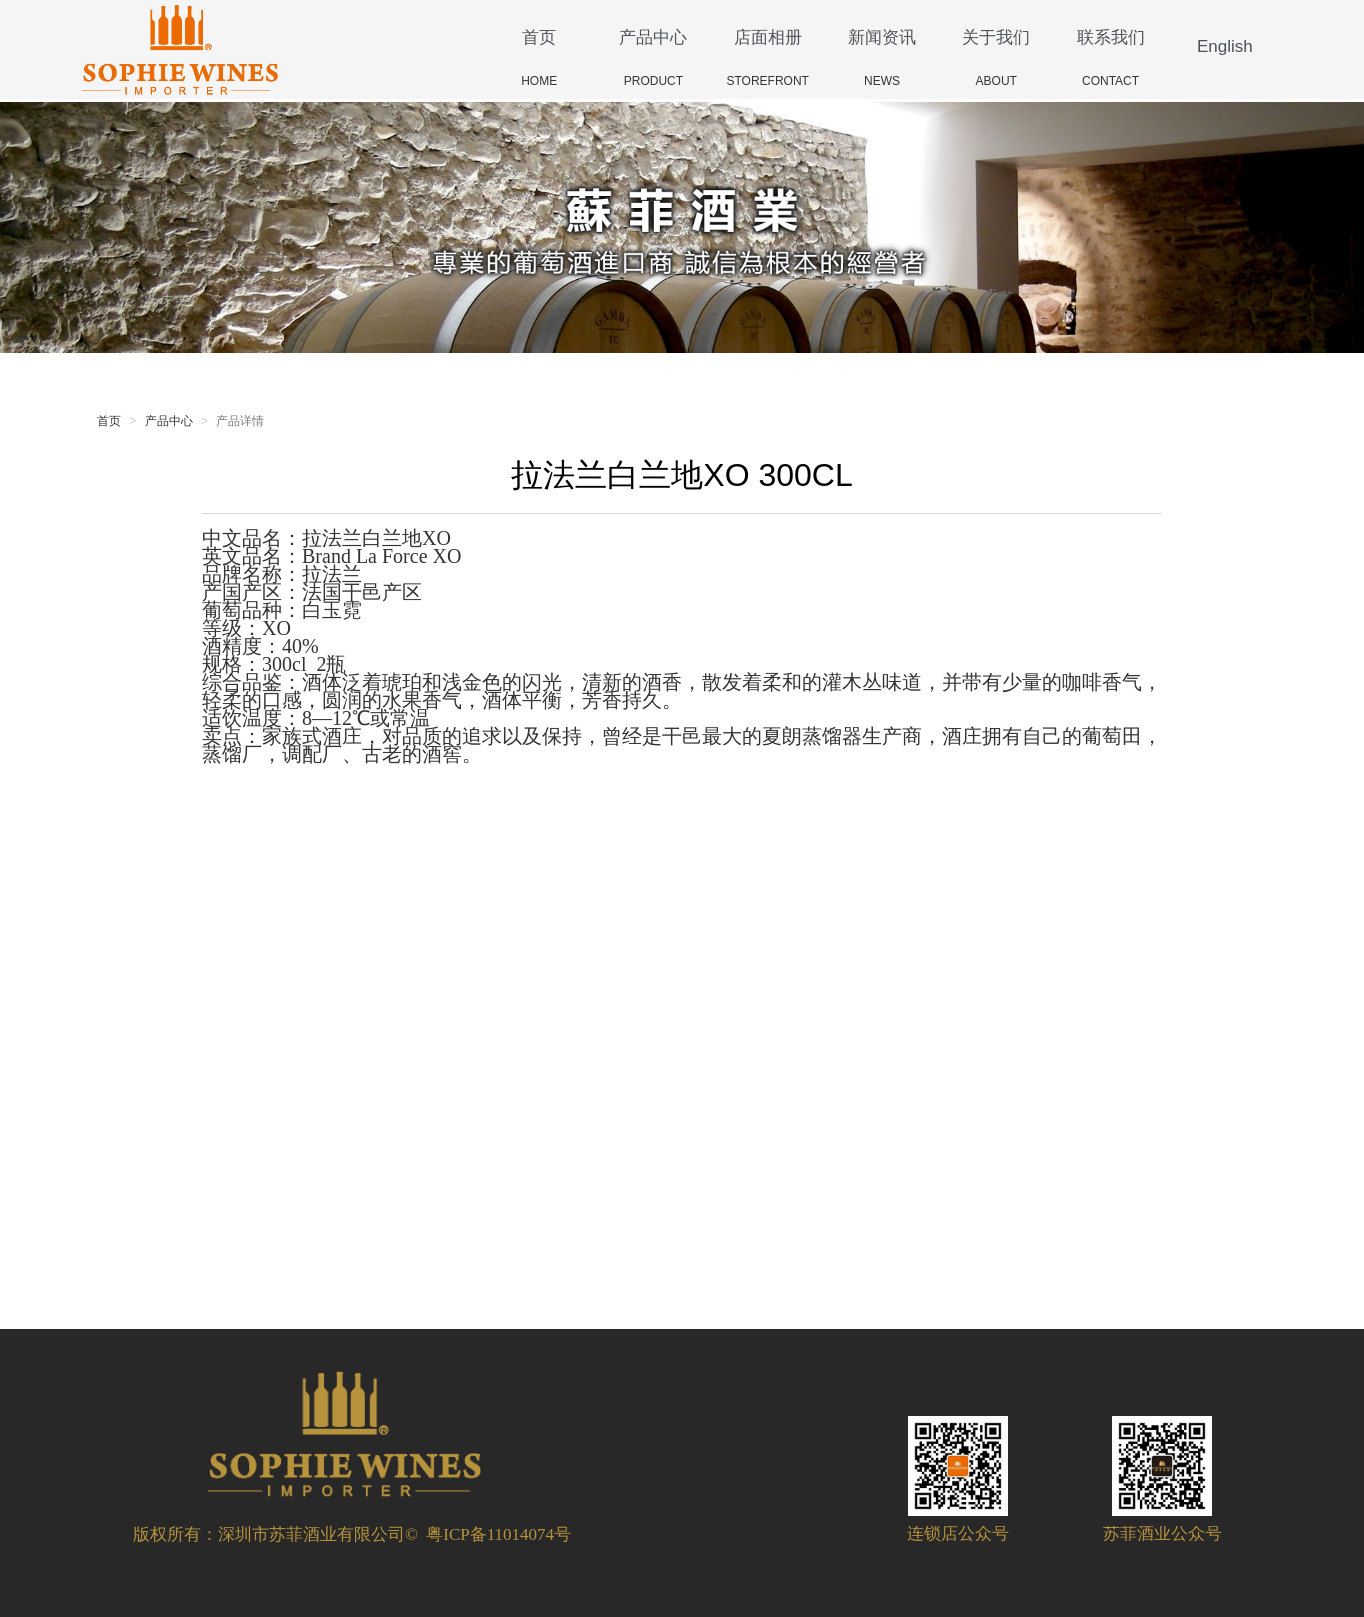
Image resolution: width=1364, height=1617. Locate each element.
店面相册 (768, 37)
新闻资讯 (882, 37)
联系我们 (1111, 37)
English (1225, 46)
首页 (539, 37)
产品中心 (653, 37)
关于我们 (996, 37)
